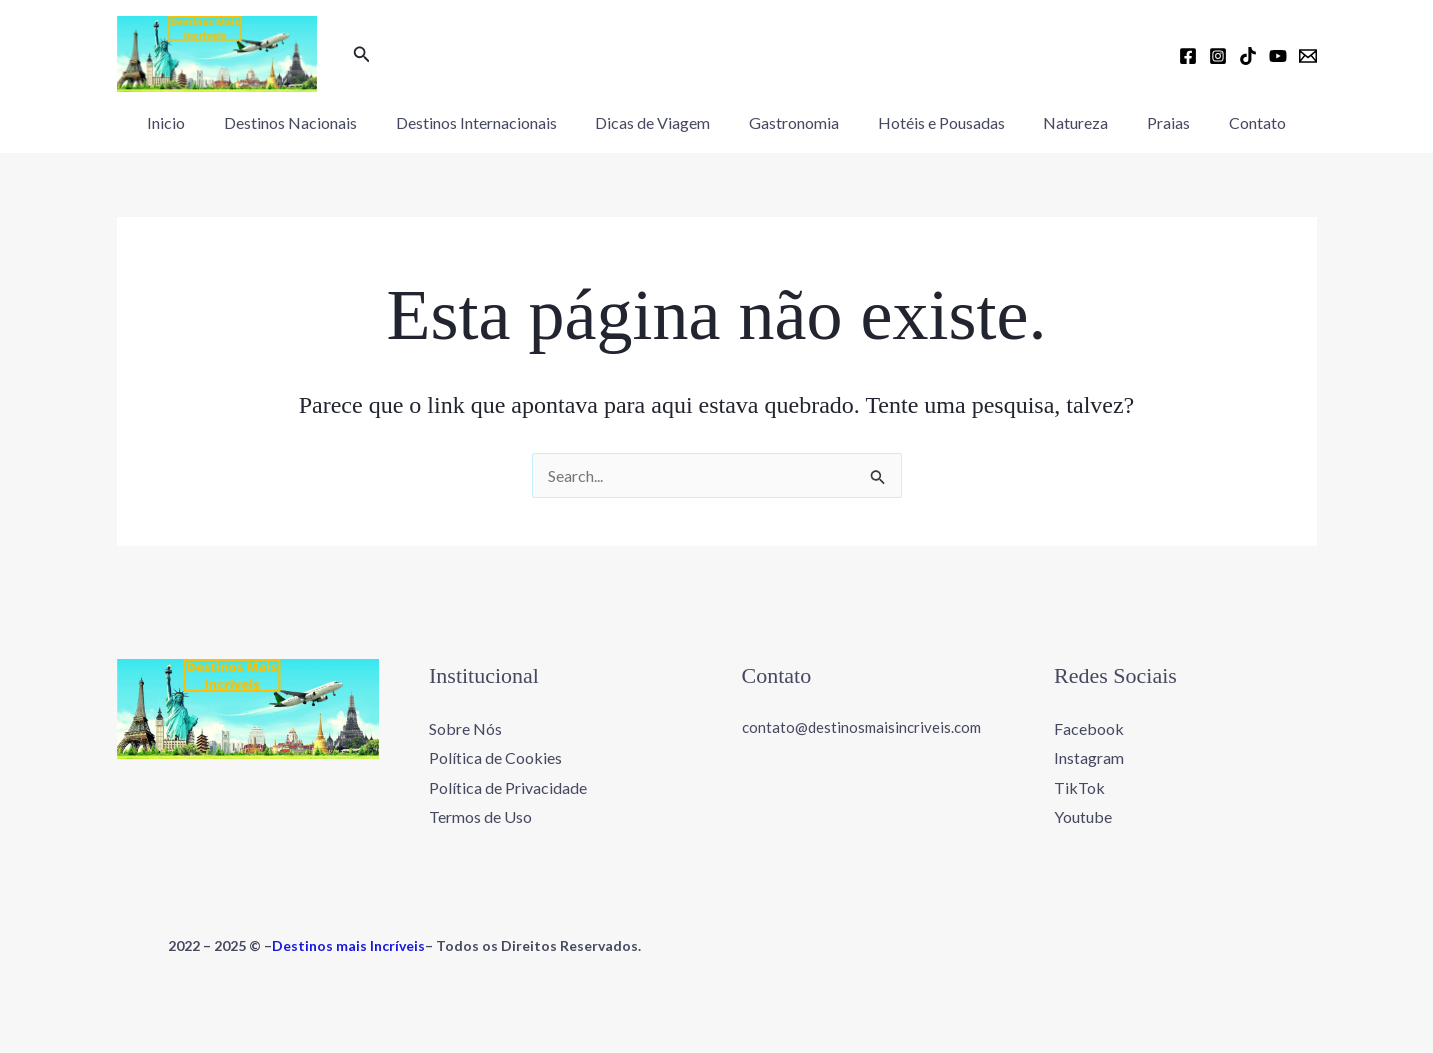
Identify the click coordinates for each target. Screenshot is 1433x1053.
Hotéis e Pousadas (934, 122)
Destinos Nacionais (310, 122)
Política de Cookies (495, 757)
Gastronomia (794, 122)
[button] (362, 54)
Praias (1148, 122)
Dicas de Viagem (659, 122)
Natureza (1062, 122)
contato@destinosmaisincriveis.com (861, 726)
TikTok (1079, 787)
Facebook (1089, 727)
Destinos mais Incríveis (348, 945)
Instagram (1089, 757)
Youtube (1083, 816)
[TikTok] (1248, 56)
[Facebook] (1188, 56)
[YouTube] (1278, 56)
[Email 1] (1308, 56)
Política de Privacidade (508, 787)
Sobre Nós (465, 727)
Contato (1230, 122)
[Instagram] (1218, 56)
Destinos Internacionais (489, 122)
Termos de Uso (480, 816)
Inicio (193, 122)
